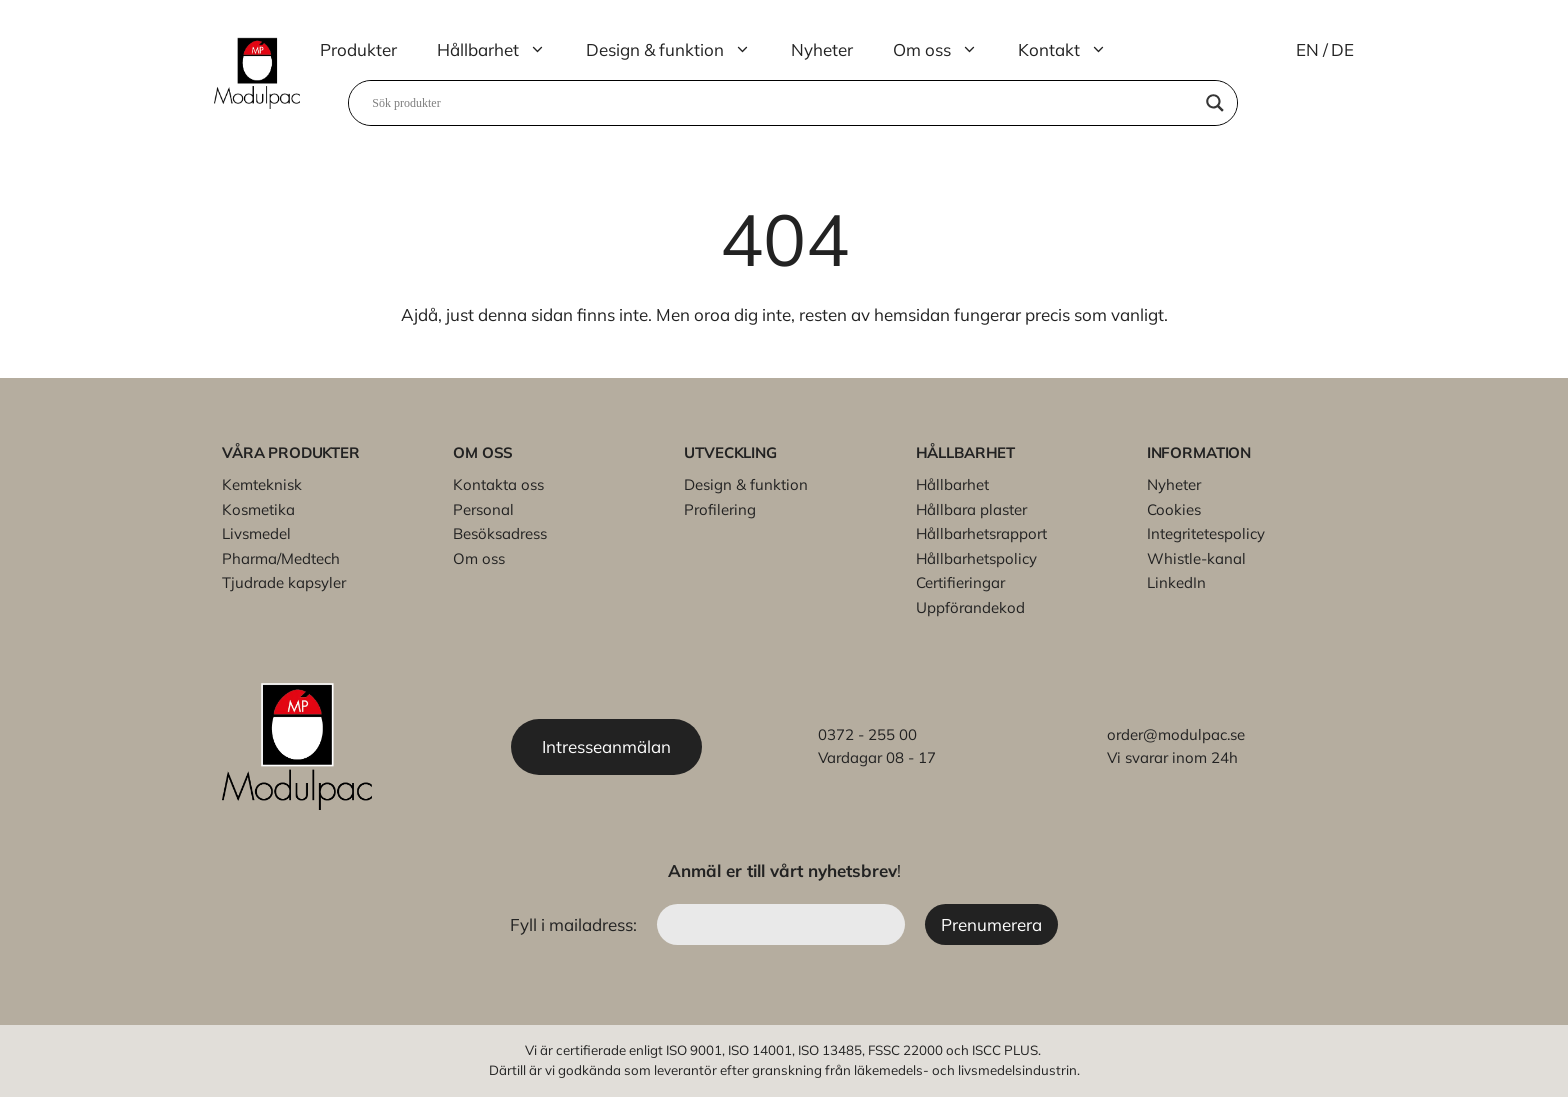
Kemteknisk (262, 484)
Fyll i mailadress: (575, 924)
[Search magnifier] (1215, 103)
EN (1307, 49)
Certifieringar (960, 582)
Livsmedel (256, 533)
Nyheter (822, 49)
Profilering (720, 509)
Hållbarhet (501, 50)
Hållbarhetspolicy (976, 558)
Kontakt (1072, 50)
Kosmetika (258, 509)
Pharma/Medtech (281, 558)
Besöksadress (500, 533)
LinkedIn (1176, 582)
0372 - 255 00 (867, 734)
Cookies (1174, 509)
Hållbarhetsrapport (981, 533)
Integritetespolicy (1206, 533)
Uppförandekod (970, 607)
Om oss (945, 50)
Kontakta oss (498, 484)
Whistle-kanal (1196, 558)
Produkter (358, 49)
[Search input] (784, 103)
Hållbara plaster (971, 509)
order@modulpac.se (1176, 734)
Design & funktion (678, 50)
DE (1342, 49)
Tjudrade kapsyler (284, 582)
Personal (483, 509)
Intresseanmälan (607, 746)
